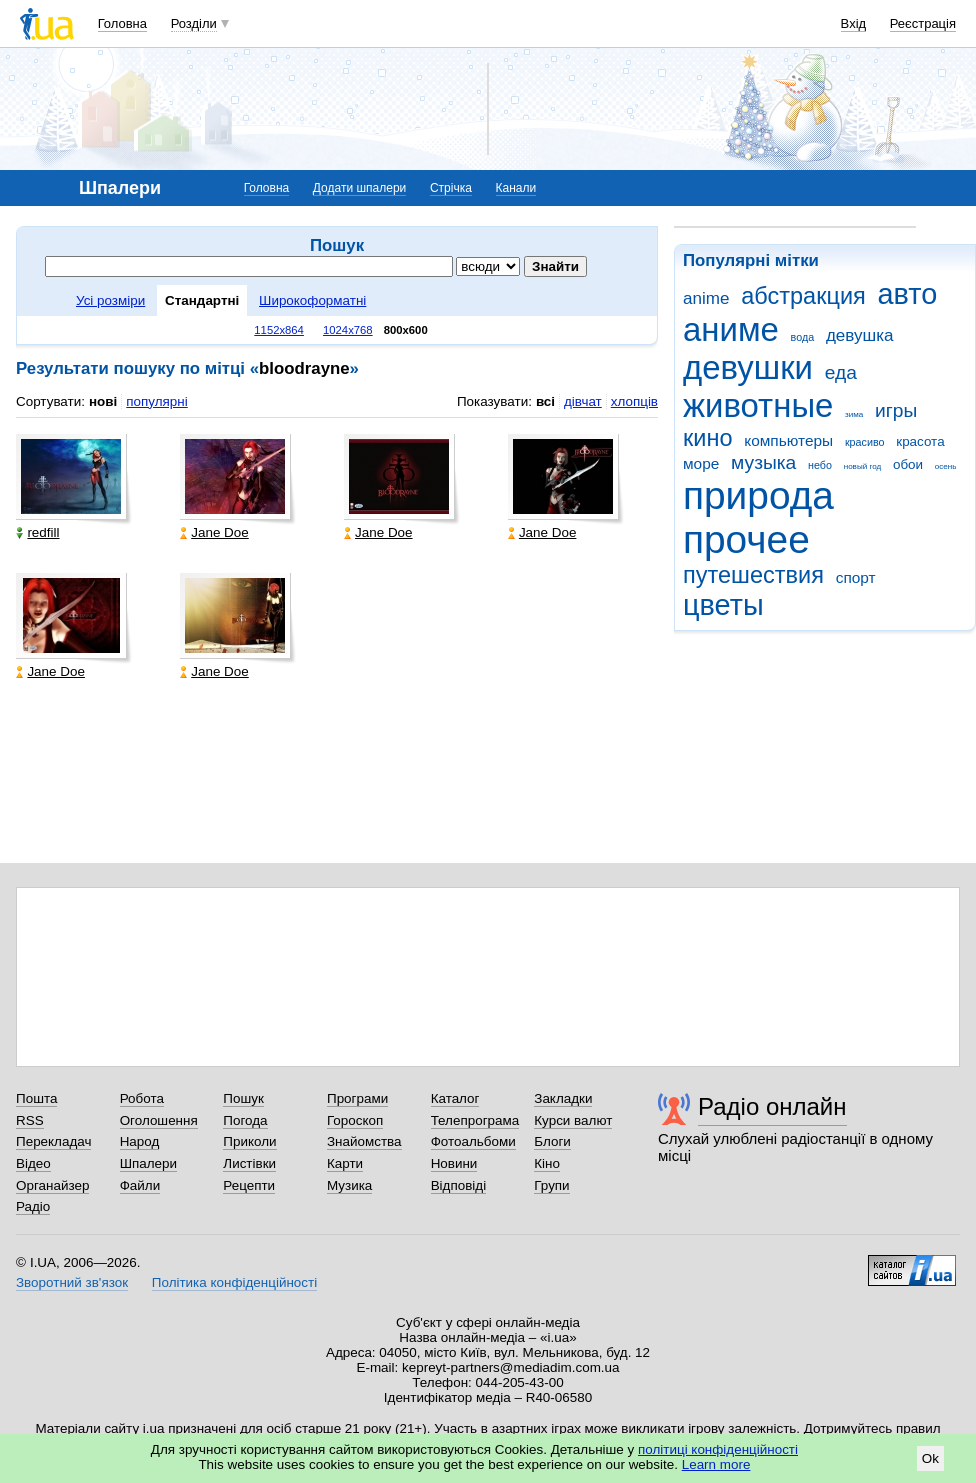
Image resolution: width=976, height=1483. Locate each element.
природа (758, 495)
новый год (862, 466)
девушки (748, 367)
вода (803, 337)
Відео (33, 1163)
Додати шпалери (359, 188)
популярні (156, 401)
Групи (551, 1185)
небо (820, 465)
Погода (245, 1120)
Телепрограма (475, 1120)
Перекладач (53, 1141)
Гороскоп (355, 1120)
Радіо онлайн (772, 1106)
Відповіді (459, 1185)
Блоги (552, 1141)
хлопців (634, 401)
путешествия (753, 575)
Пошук (243, 1098)
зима (854, 414)
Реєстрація (923, 23)
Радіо (33, 1206)
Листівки (249, 1163)
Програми (357, 1098)
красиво (865, 442)
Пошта (36, 1098)
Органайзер (52, 1185)
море (701, 463)
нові (103, 401)
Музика (349, 1185)
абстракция (803, 296)
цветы (723, 605)
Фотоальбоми (473, 1141)
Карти (345, 1163)
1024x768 (348, 330)
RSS (30, 1120)
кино (708, 438)
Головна (122, 23)
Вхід (854, 23)
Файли (140, 1185)
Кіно (547, 1163)
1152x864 (279, 330)
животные (758, 405)
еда (841, 372)
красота (920, 441)
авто (908, 294)
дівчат (583, 401)
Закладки (563, 1098)
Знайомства (364, 1141)
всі (545, 401)
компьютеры (788, 440)
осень (946, 466)
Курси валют (573, 1120)
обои (908, 464)
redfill (37, 532)
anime (706, 298)
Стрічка (451, 188)
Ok (930, 1458)
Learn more (716, 1464)
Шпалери (148, 1163)
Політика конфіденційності (234, 1282)
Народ (140, 1141)
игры (896, 410)
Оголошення (159, 1120)
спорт (856, 577)
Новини (454, 1163)
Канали (516, 188)
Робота (142, 1098)
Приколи (249, 1141)
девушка (860, 335)
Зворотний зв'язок (72, 1282)
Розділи (194, 23)
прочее (746, 539)
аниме (731, 329)
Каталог (455, 1098)
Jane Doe (214, 532)
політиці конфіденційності (718, 1449)
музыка (763, 462)
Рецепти (249, 1185)
